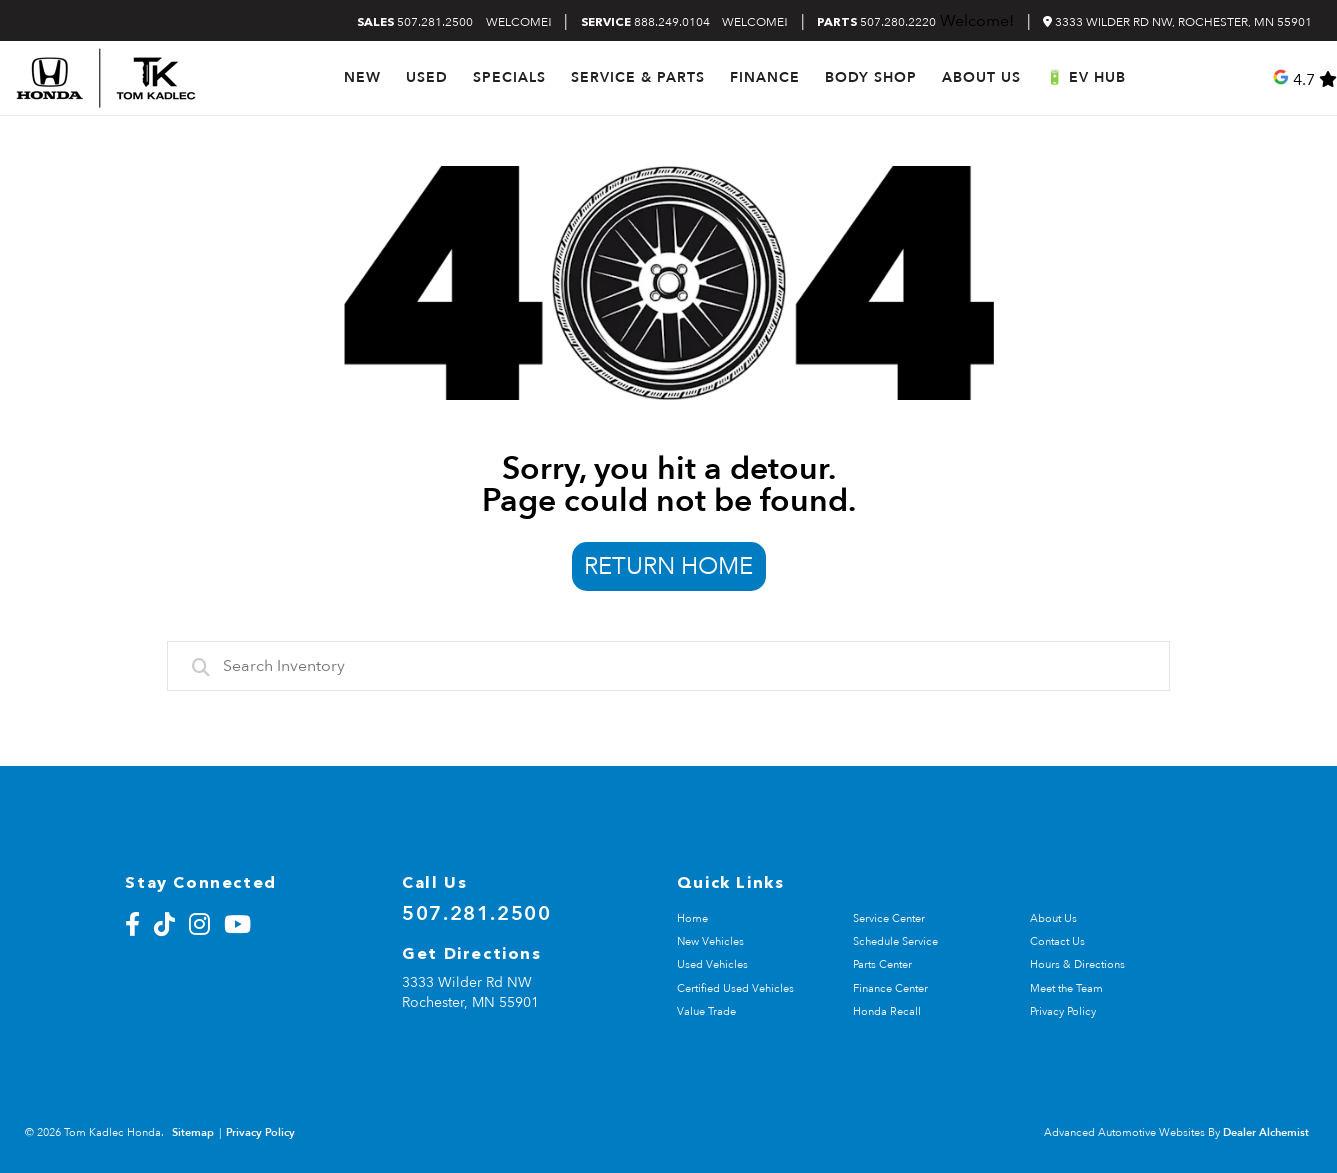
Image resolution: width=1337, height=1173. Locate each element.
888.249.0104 (645, 22)
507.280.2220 (876, 22)
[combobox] (668, 666)
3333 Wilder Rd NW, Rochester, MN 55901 (1177, 22)
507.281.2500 (415, 22)
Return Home (668, 566)
